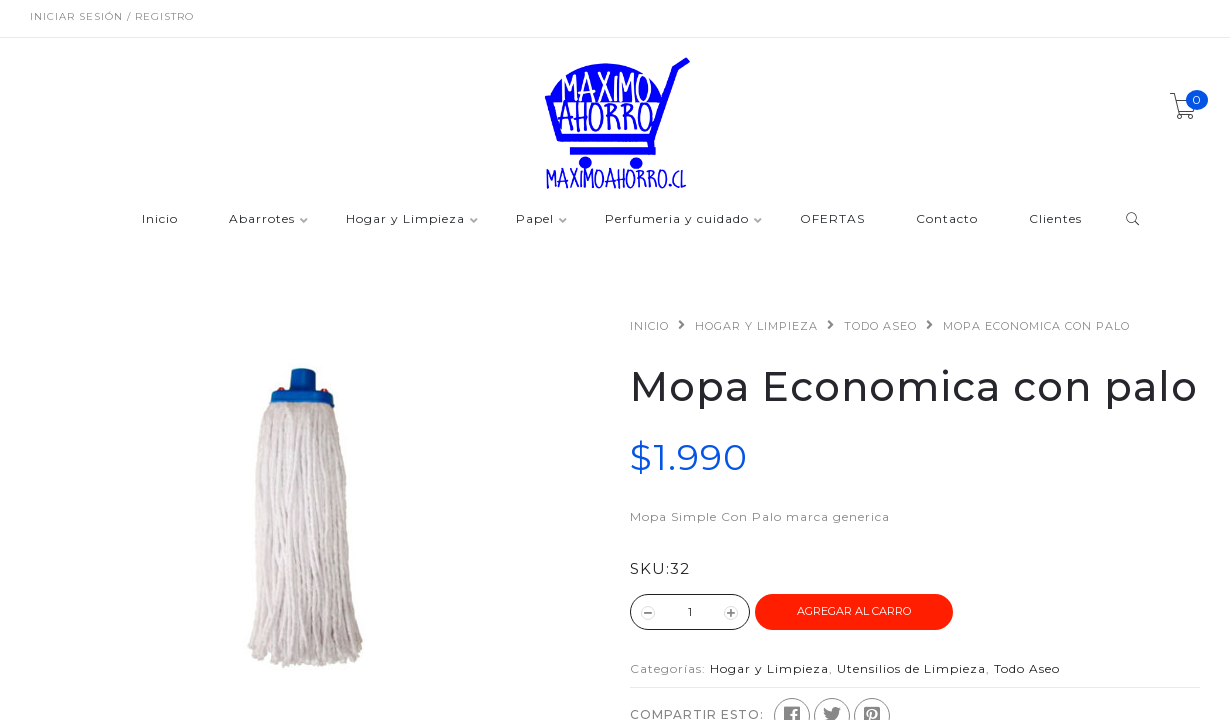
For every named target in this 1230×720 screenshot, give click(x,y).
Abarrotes (262, 219)
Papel (535, 219)
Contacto (947, 219)
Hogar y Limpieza (405, 219)
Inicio (160, 219)
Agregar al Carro (854, 611)
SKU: (650, 568)
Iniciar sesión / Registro (112, 16)
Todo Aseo (880, 326)
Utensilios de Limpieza (911, 668)
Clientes (1055, 219)
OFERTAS (832, 219)
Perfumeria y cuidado (677, 219)
